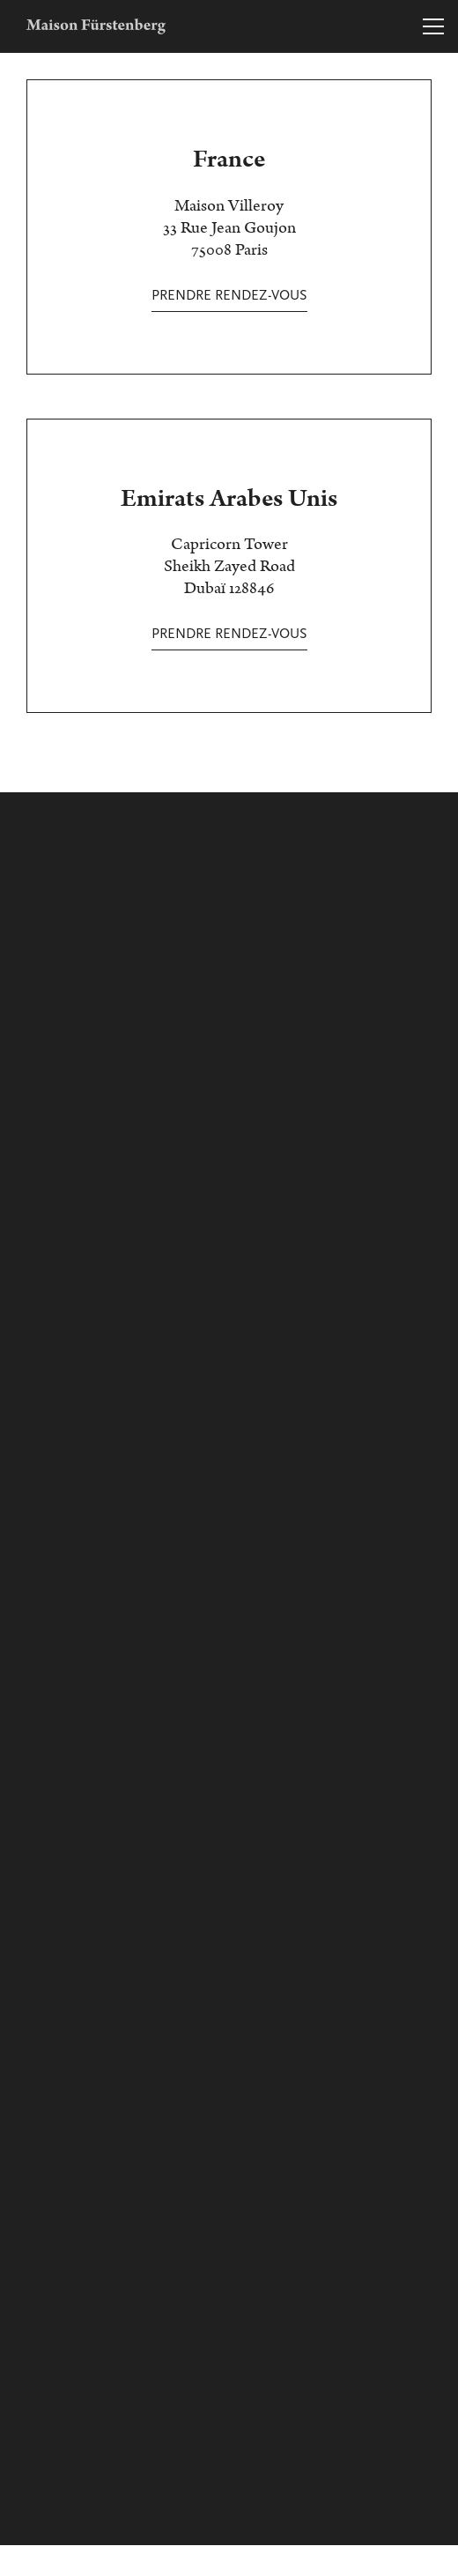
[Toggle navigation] (433, 26)
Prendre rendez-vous (229, 295)
